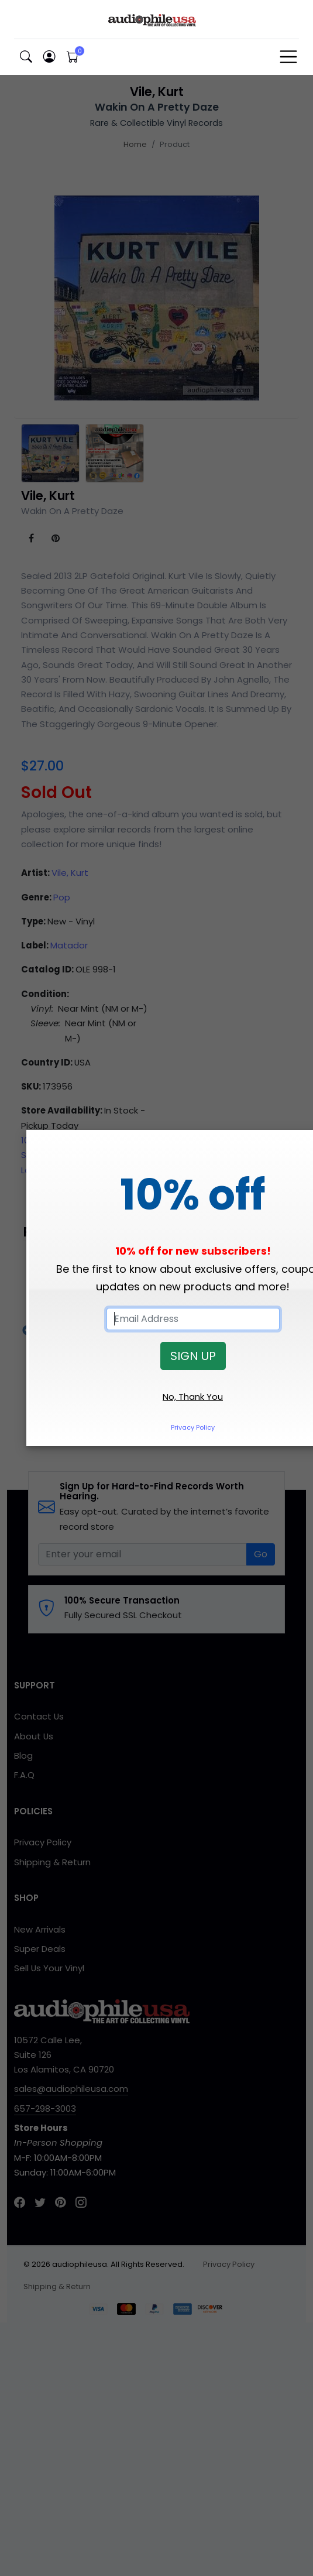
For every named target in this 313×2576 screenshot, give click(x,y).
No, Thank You (193, 1396)
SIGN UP (193, 1356)
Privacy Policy (193, 1427)
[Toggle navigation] (288, 56)
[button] (25, 57)
